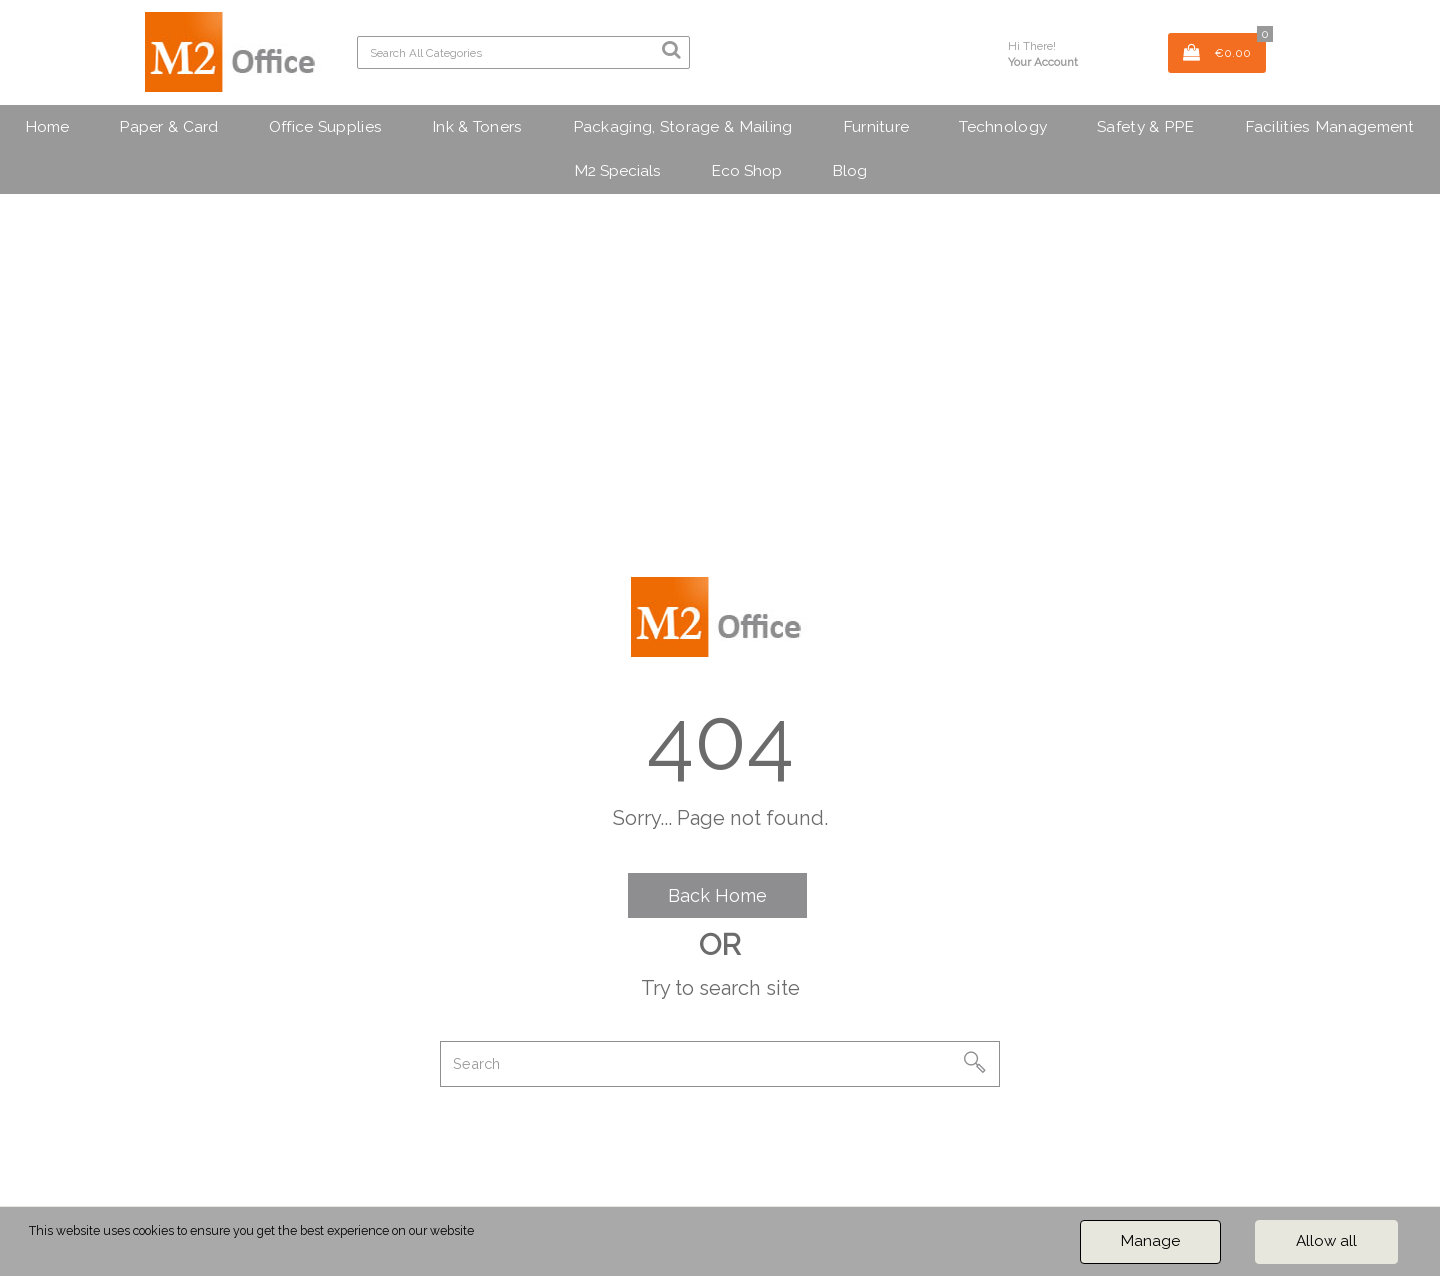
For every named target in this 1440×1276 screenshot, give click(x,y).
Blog (849, 170)
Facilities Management (1330, 126)
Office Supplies (325, 126)
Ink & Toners (477, 126)
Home (47, 126)
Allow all (1326, 1241)
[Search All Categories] (523, 52)
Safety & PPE (1145, 126)
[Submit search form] (671, 50)
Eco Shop (746, 170)
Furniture (876, 126)
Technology (1003, 126)
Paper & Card (168, 126)
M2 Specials (617, 170)
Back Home (717, 895)
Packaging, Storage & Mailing (683, 126)
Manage (1150, 1241)
